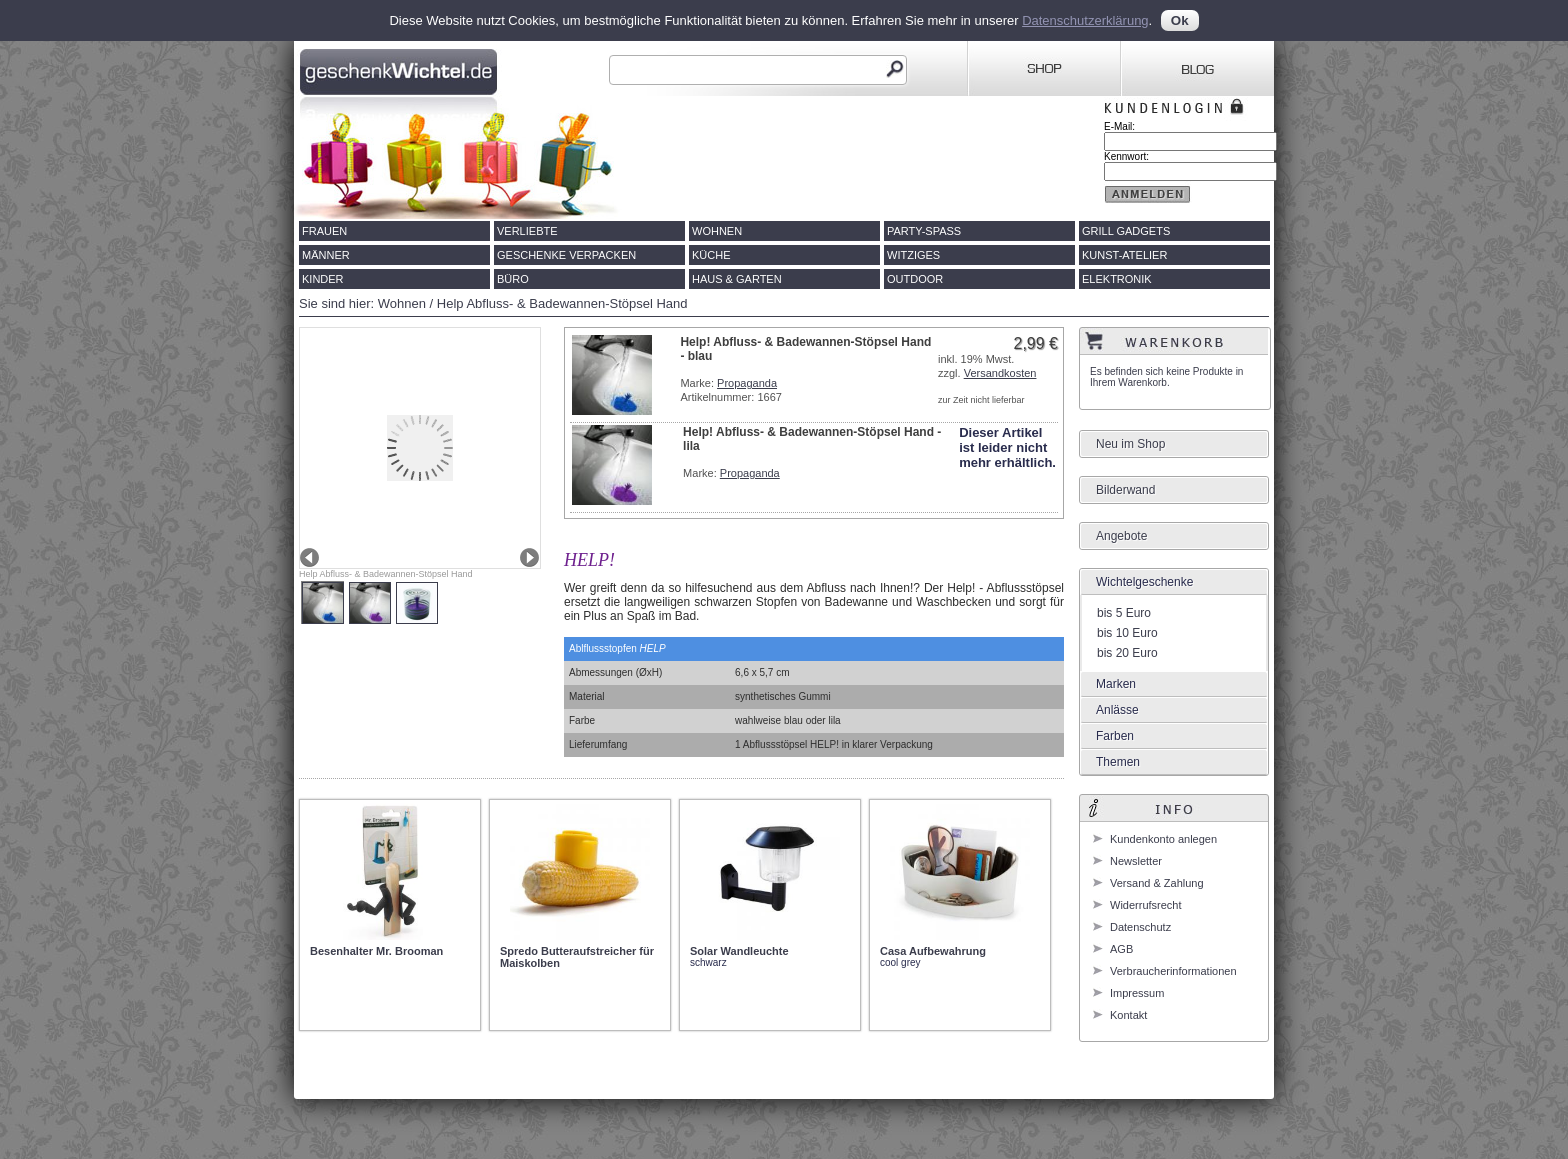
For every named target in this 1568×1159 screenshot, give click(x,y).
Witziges (913, 255)
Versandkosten (1000, 373)
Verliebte (527, 231)
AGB (1121, 949)
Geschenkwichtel (400, 69)
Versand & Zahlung (1157, 883)
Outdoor (915, 279)
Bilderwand (1125, 490)
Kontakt (1128, 1015)
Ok (1180, 20)
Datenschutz (1140, 927)
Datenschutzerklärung (1085, 20)
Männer (326, 255)
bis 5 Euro (1124, 613)
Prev (309, 557)
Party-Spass (924, 231)
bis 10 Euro (1127, 633)
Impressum (1137, 993)
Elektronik (1117, 279)
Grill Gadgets (1126, 231)
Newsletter (1136, 861)
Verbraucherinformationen (1173, 971)
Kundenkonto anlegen (1163, 839)
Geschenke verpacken (566, 255)
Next (529, 557)
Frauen (324, 231)
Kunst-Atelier (1124, 255)
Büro (513, 279)
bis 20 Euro (1127, 653)
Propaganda (747, 383)
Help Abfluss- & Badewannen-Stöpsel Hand (562, 303)
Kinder (323, 279)
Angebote (1121, 536)
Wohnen (717, 231)
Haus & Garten (737, 279)
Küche (711, 255)
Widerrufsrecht (1146, 905)
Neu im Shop (1130, 444)
